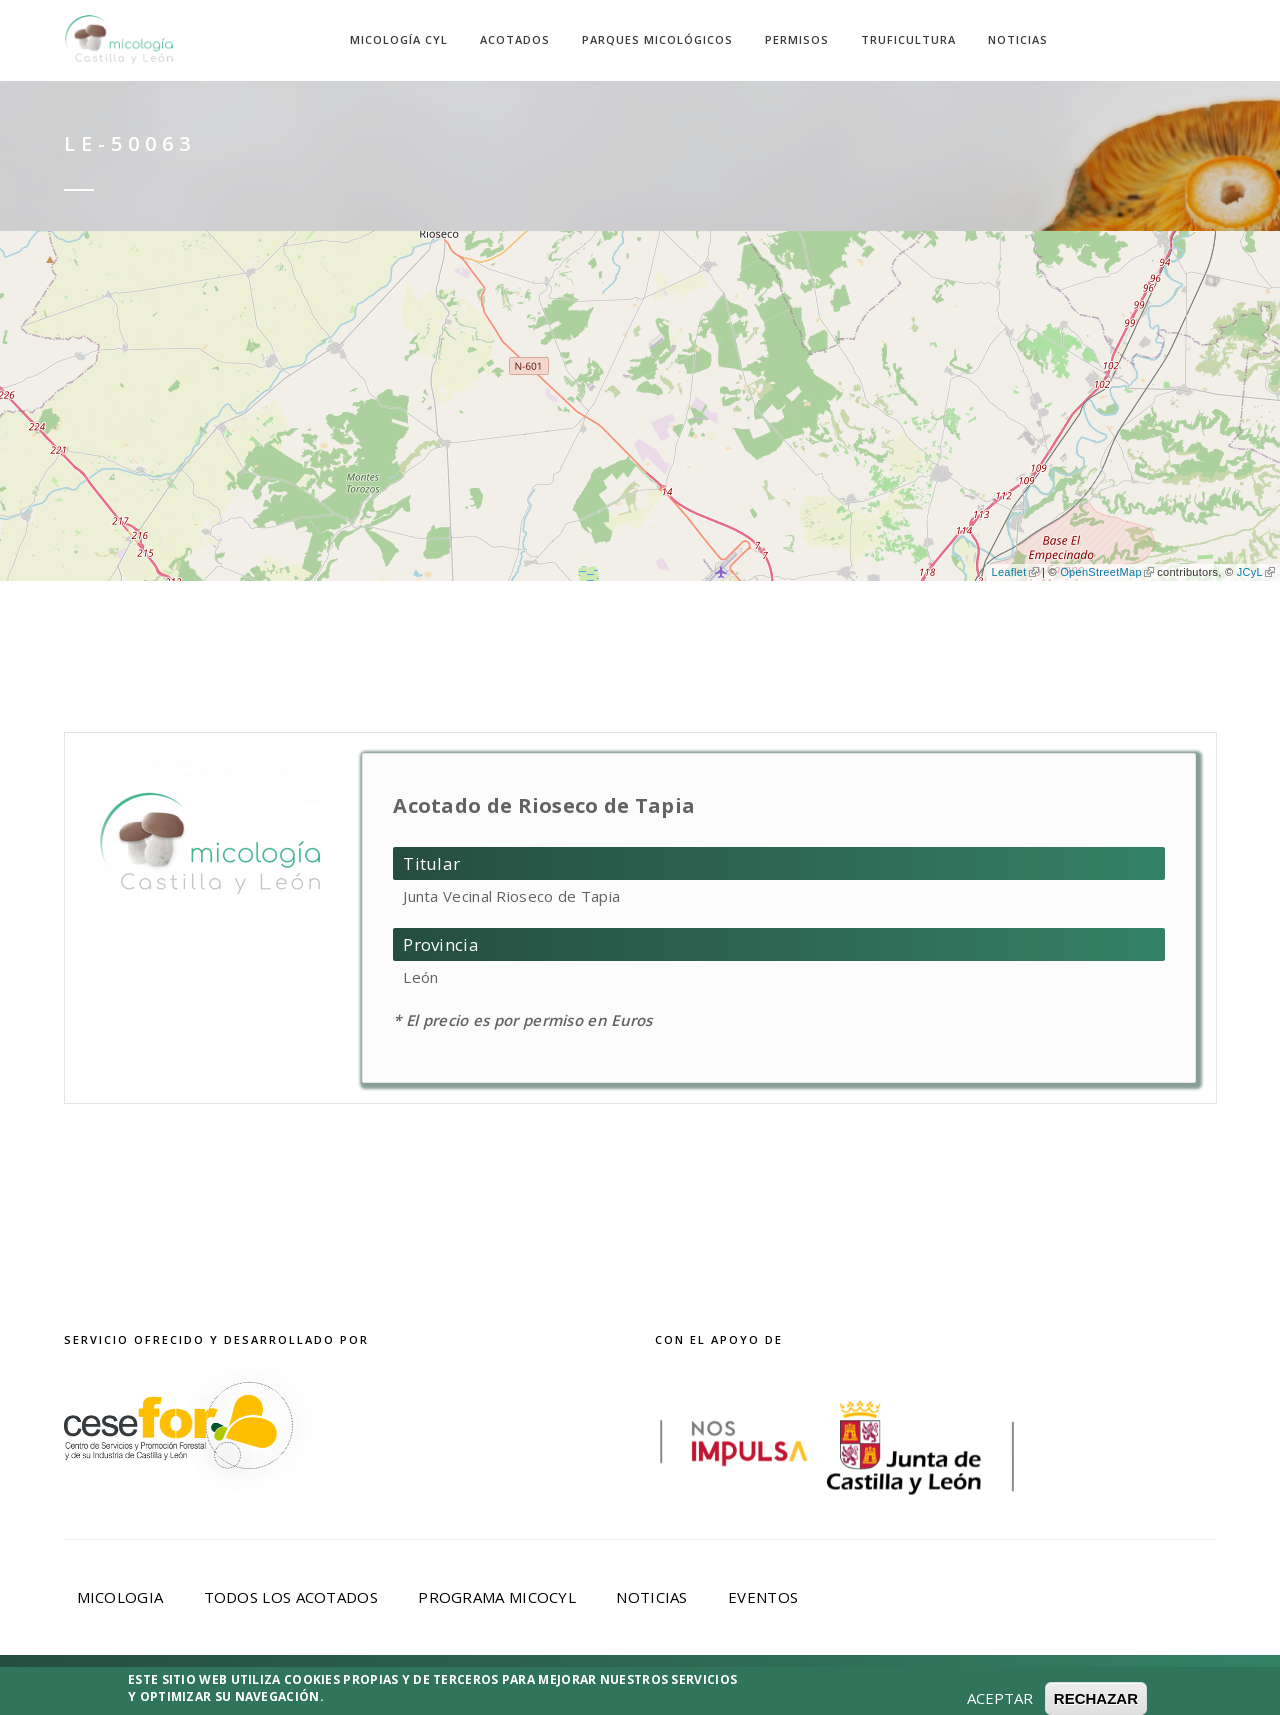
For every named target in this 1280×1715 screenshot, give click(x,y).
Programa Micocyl (497, 1597)
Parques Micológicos (657, 39)
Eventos (763, 1597)
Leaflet (1014, 572)
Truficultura (908, 39)
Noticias (1018, 39)
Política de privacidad (496, 1687)
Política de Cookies (709, 1687)
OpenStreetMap (1107, 572)
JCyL (1256, 572)
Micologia (120, 1597)
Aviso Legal (321, 1687)
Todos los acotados (291, 1597)
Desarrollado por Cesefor (948, 1687)
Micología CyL (399, 39)
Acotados (515, 39)
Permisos (797, 39)
